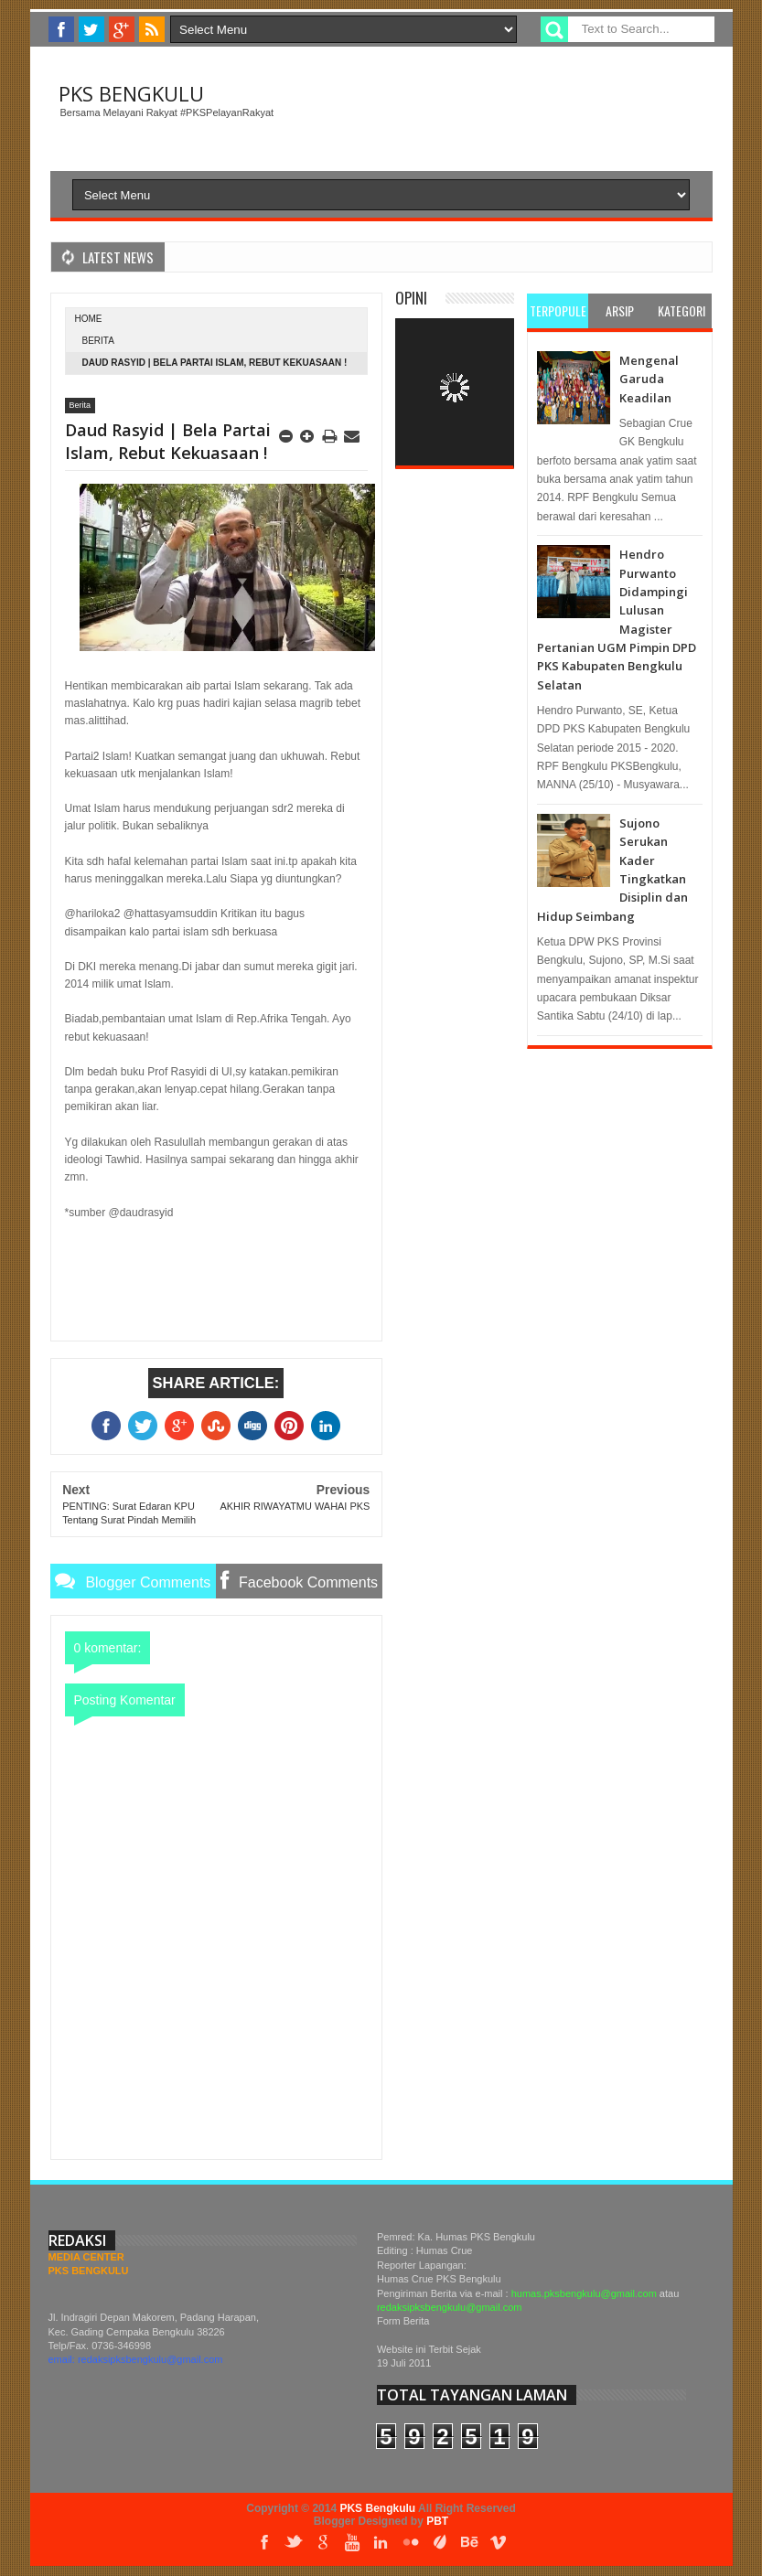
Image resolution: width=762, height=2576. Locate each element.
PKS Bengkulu (131, 93)
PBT (437, 2521)
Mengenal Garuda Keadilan (649, 379)
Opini (411, 297)
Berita (98, 341)
